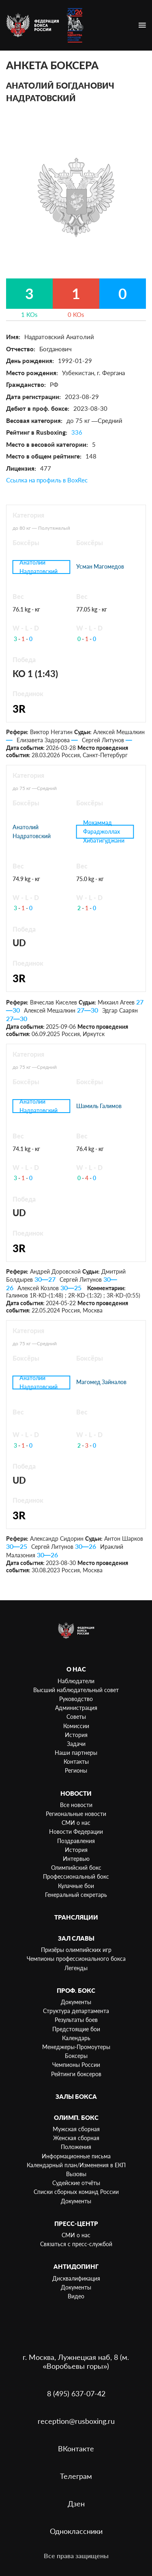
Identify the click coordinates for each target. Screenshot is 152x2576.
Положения (76, 2146)
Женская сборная (76, 2137)
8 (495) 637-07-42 (76, 2393)
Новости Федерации (76, 1831)
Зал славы (76, 1938)
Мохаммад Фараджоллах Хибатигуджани (103, 832)
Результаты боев (76, 2019)
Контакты (76, 1761)
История (76, 1734)
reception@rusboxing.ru (76, 2421)
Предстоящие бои (76, 2029)
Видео (76, 2296)
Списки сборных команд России (76, 2191)
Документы (76, 2001)
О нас (76, 1669)
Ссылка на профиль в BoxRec (47, 480)
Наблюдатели (76, 1681)
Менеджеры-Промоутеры (76, 2046)
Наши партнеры (76, 1752)
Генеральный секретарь (76, 1894)
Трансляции (76, 1917)
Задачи (76, 1743)
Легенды (76, 1967)
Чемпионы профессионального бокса (76, 1958)
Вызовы (76, 2173)
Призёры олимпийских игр (76, 1949)
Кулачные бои (76, 1885)
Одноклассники (76, 2531)
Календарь (76, 2037)
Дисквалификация (76, 2278)
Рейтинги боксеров (76, 2074)
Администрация (76, 1707)
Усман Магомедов (100, 566)
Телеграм (76, 2476)
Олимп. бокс (76, 2117)
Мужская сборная (76, 2129)
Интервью (76, 1858)
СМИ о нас (76, 1822)
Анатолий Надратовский (38, 566)
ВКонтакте (76, 2448)
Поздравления (76, 1840)
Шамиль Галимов (99, 1105)
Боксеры (76, 2055)
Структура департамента (76, 2010)
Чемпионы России (76, 2064)
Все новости (76, 1804)
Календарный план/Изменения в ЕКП (76, 2165)
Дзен (76, 2503)
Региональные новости (76, 1813)
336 (76, 432)
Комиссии (76, 1725)
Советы (76, 1716)
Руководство (76, 1698)
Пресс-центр (76, 2223)
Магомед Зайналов (101, 1381)
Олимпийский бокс (76, 1867)
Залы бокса (76, 2096)
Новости (76, 1793)
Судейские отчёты (76, 2182)
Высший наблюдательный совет (76, 1689)
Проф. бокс (76, 1990)
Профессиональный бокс (76, 1876)
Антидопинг (76, 2266)
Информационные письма (76, 2156)
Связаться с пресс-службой (76, 2243)
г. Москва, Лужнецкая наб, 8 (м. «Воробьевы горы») (76, 2361)
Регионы (76, 1770)
